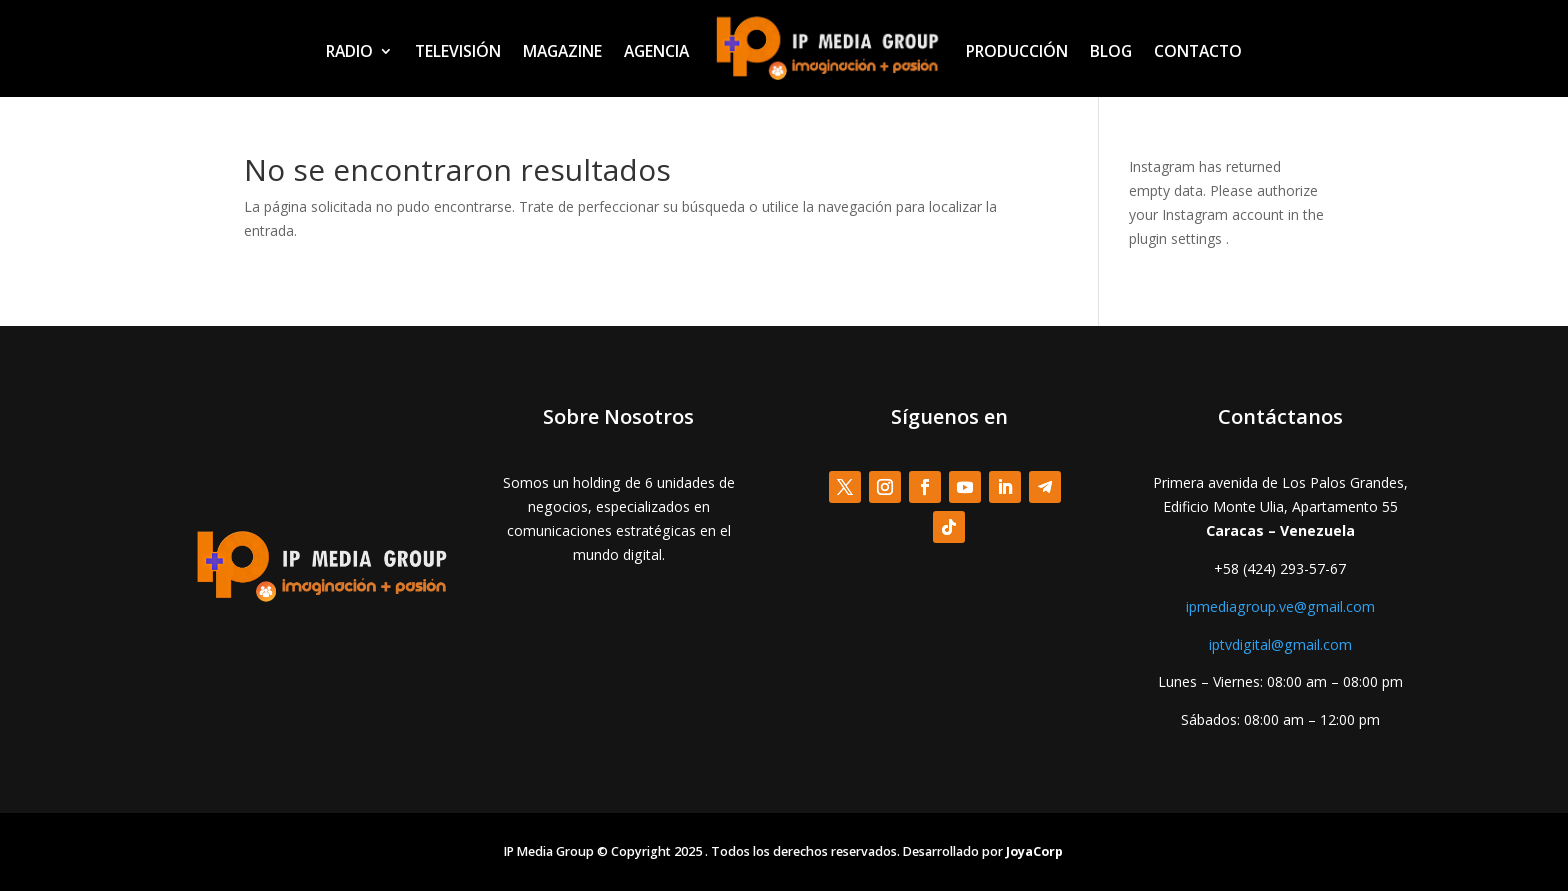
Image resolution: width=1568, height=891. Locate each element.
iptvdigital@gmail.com (1280, 644)
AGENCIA (656, 51)
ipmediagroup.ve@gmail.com (1280, 606)
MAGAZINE (562, 51)
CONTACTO (1198, 51)
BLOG (1111, 51)
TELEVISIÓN (458, 51)
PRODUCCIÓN (1017, 51)
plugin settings (1177, 238)
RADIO (349, 51)
